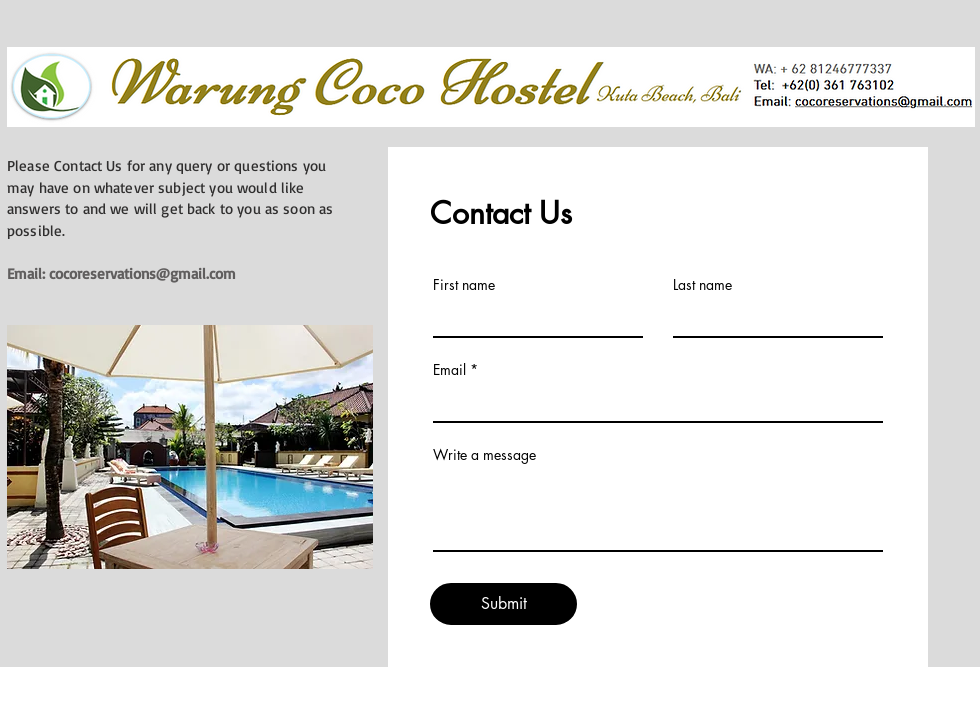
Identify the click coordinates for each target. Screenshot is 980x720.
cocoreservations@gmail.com (142, 273)
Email (449, 370)
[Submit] (503, 604)
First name (464, 285)
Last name (702, 285)
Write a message (484, 455)
